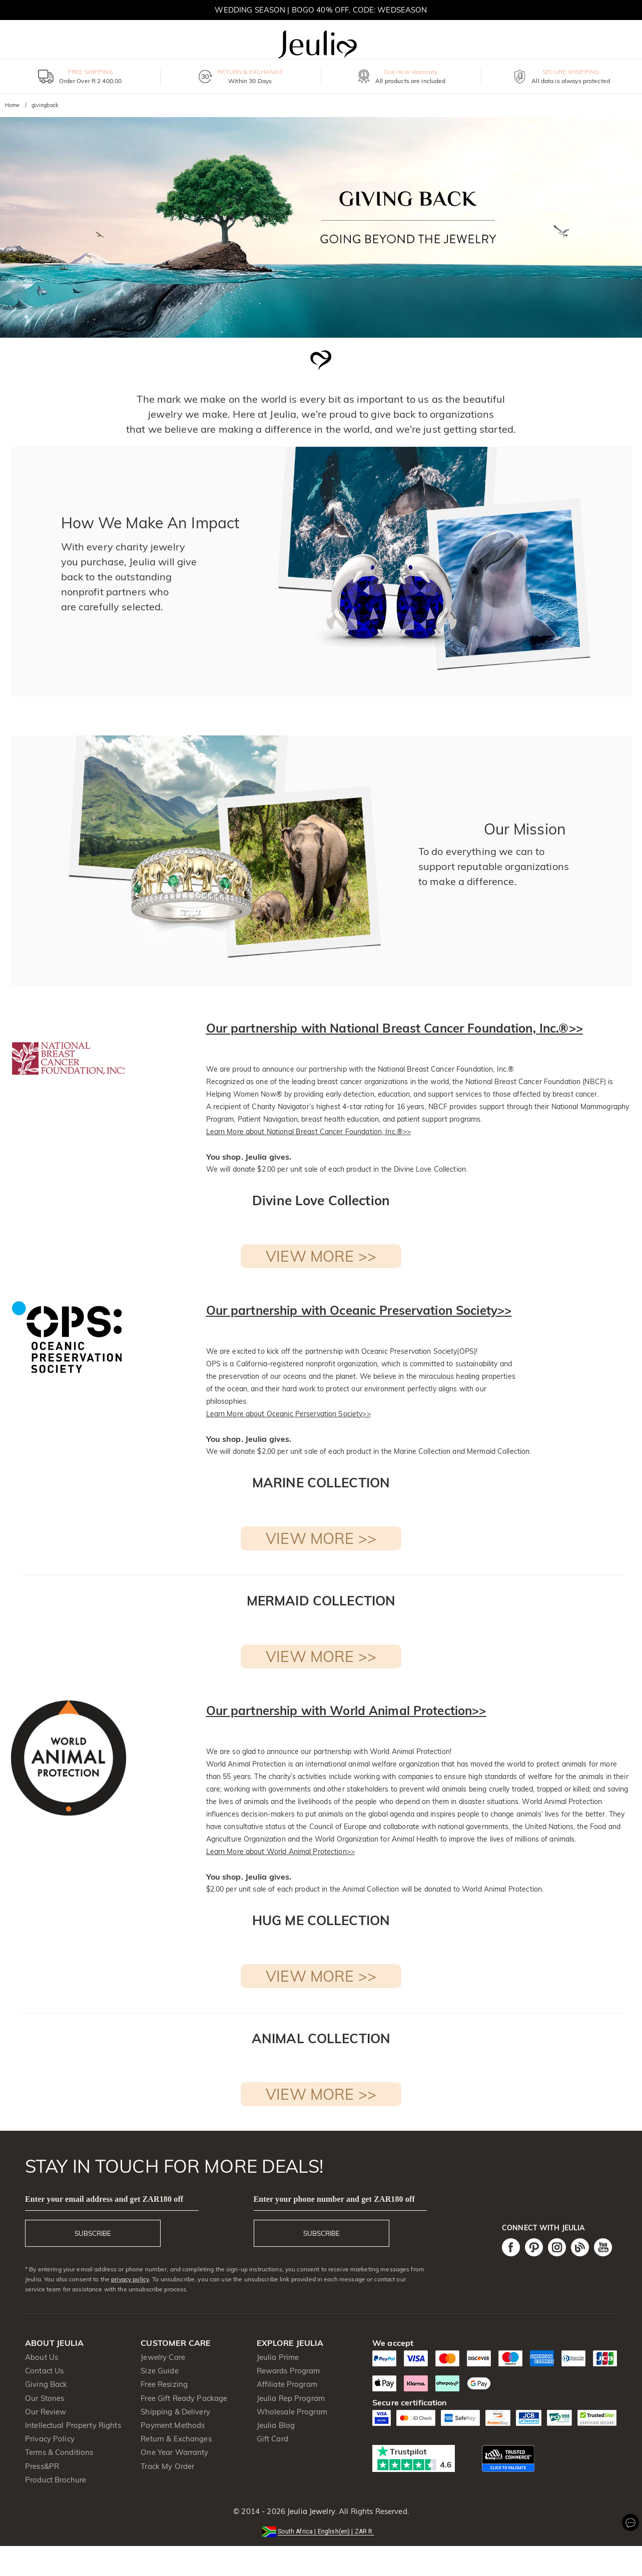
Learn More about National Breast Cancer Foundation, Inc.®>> (308, 1131)
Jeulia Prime (278, 2357)
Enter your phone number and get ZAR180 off (334, 2199)
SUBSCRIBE (93, 2233)
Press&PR (42, 2466)
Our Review (45, 2411)
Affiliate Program (287, 2384)
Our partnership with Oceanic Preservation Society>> (359, 1310)
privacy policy (130, 2279)
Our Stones (44, 2398)
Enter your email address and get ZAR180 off (104, 2199)
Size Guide (159, 2370)
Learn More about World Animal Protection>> (280, 1851)
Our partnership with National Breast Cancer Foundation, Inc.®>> (394, 1028)
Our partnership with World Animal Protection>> (346, 1710)
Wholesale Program (292, 2411)
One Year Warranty (174, 2452)
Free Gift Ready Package (184, 2398)
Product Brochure (55, 2479)
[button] (321, 2530)
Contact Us (44, 2370)
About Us (41, 2357)
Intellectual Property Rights (73, 2425)
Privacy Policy (50, 2438)
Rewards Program (288, 2370)
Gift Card (272, 2438)
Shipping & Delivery (175, 2411)
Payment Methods (173, 2425)
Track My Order (167, 2466)
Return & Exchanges (176, 2438)
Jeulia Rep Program (291, 2398)
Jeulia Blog (276, 2425)
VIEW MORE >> (321, 1256)
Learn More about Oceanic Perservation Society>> (288, 1413)
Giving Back (46, 2384)
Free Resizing (164, 2384)
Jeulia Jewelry (310, 2511)
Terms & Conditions (59, 2452)
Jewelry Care (163, 2357)
